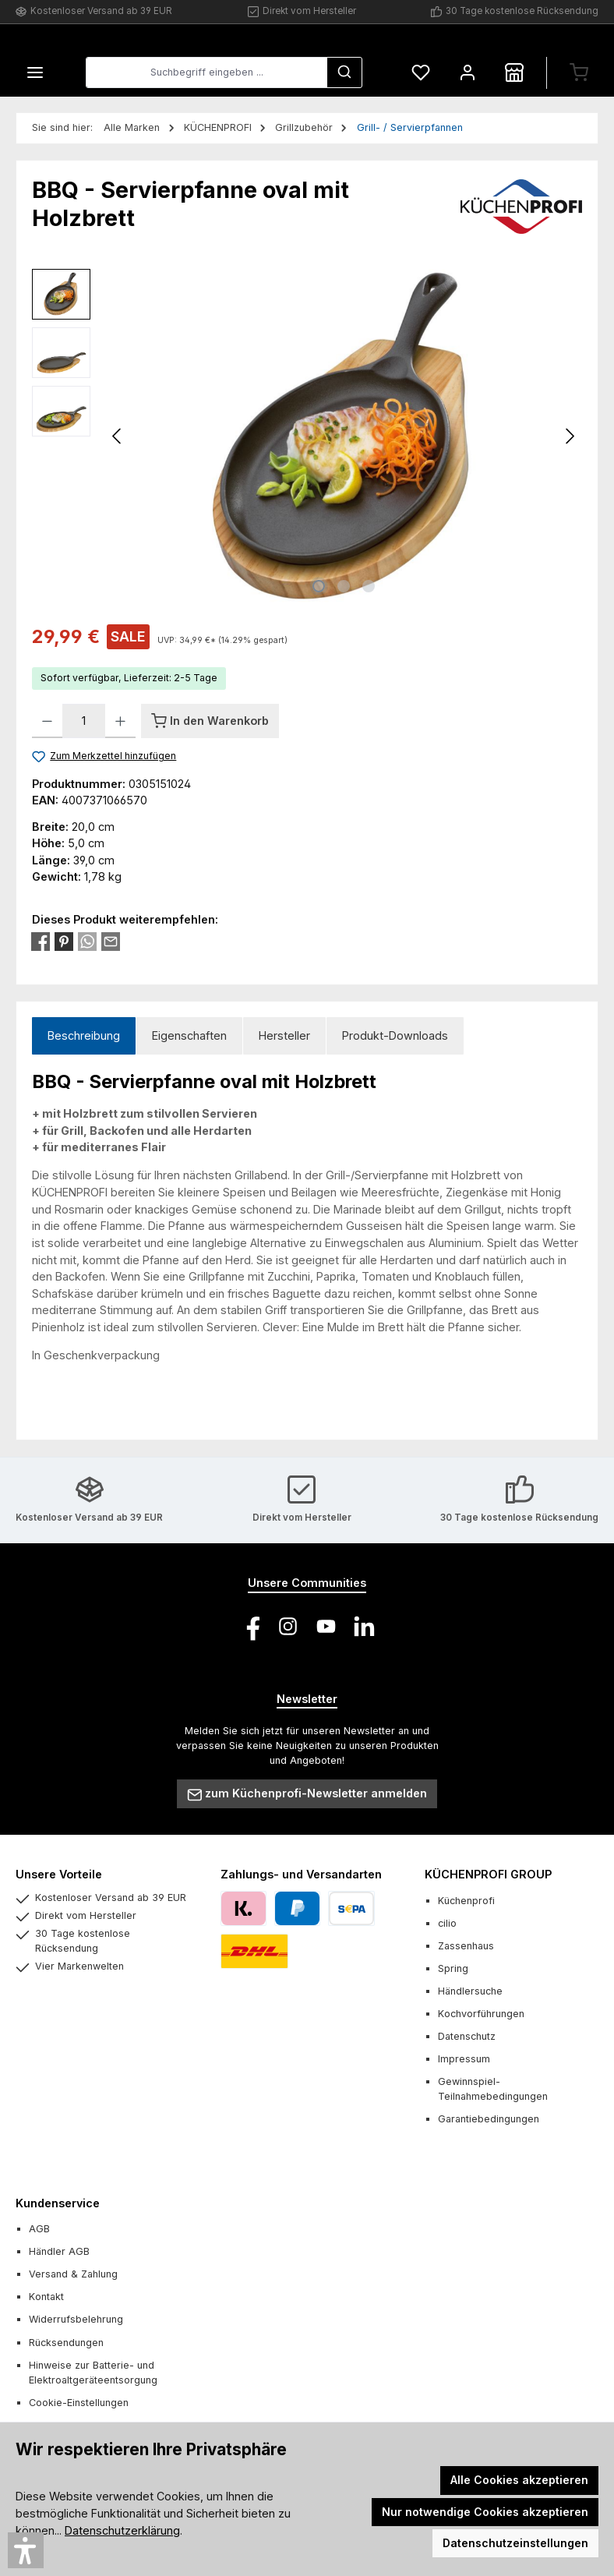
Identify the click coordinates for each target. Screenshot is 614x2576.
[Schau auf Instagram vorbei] (287, 1626)
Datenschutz (467, 2036)
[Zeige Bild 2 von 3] (343, 586)
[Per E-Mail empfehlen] (110, 940)
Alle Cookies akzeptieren (519, 2479)
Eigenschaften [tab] (189, 1035)
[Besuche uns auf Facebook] (249, 1626)
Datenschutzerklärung (122, 2530)
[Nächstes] (569, 437)
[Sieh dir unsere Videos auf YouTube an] (326, 1626)
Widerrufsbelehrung (76, 2319)
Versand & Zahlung (73, 2274)
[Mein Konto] (467, 73)
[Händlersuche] (514, 73)
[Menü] (35, 73)
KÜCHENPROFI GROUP (488, 1874)
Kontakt (46, 2296)
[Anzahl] (84, 721)
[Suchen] (344, 73)
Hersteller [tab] (284, 1035)
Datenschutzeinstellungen (515, 2542)
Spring (453, 1968)
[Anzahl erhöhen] (120, 721)
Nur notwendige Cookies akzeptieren (485, 2511)
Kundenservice (58, 2203)
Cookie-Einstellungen (79, 2402)
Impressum (464, 2059)
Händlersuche (470, 1991)
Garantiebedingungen (488, 2119)
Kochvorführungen (481, 2013)
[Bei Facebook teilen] (40, 940)
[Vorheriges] (117, 437)
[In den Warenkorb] (210, 721)
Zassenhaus (466, 1946)
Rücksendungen (66, 2342)
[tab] (84, 1036)
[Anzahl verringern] (47, 721)
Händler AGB (59, 2251)
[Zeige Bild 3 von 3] (368, 586)
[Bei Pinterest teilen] (64, 940)
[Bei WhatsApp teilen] (87, 940)
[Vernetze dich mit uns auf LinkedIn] (364, 1626)
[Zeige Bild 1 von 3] (318, 586)
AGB (39, 2229)
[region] (307, 436)
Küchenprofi (466, 1900)
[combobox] (206, 73)
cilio (447, 1923)
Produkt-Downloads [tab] (395, 1035)
